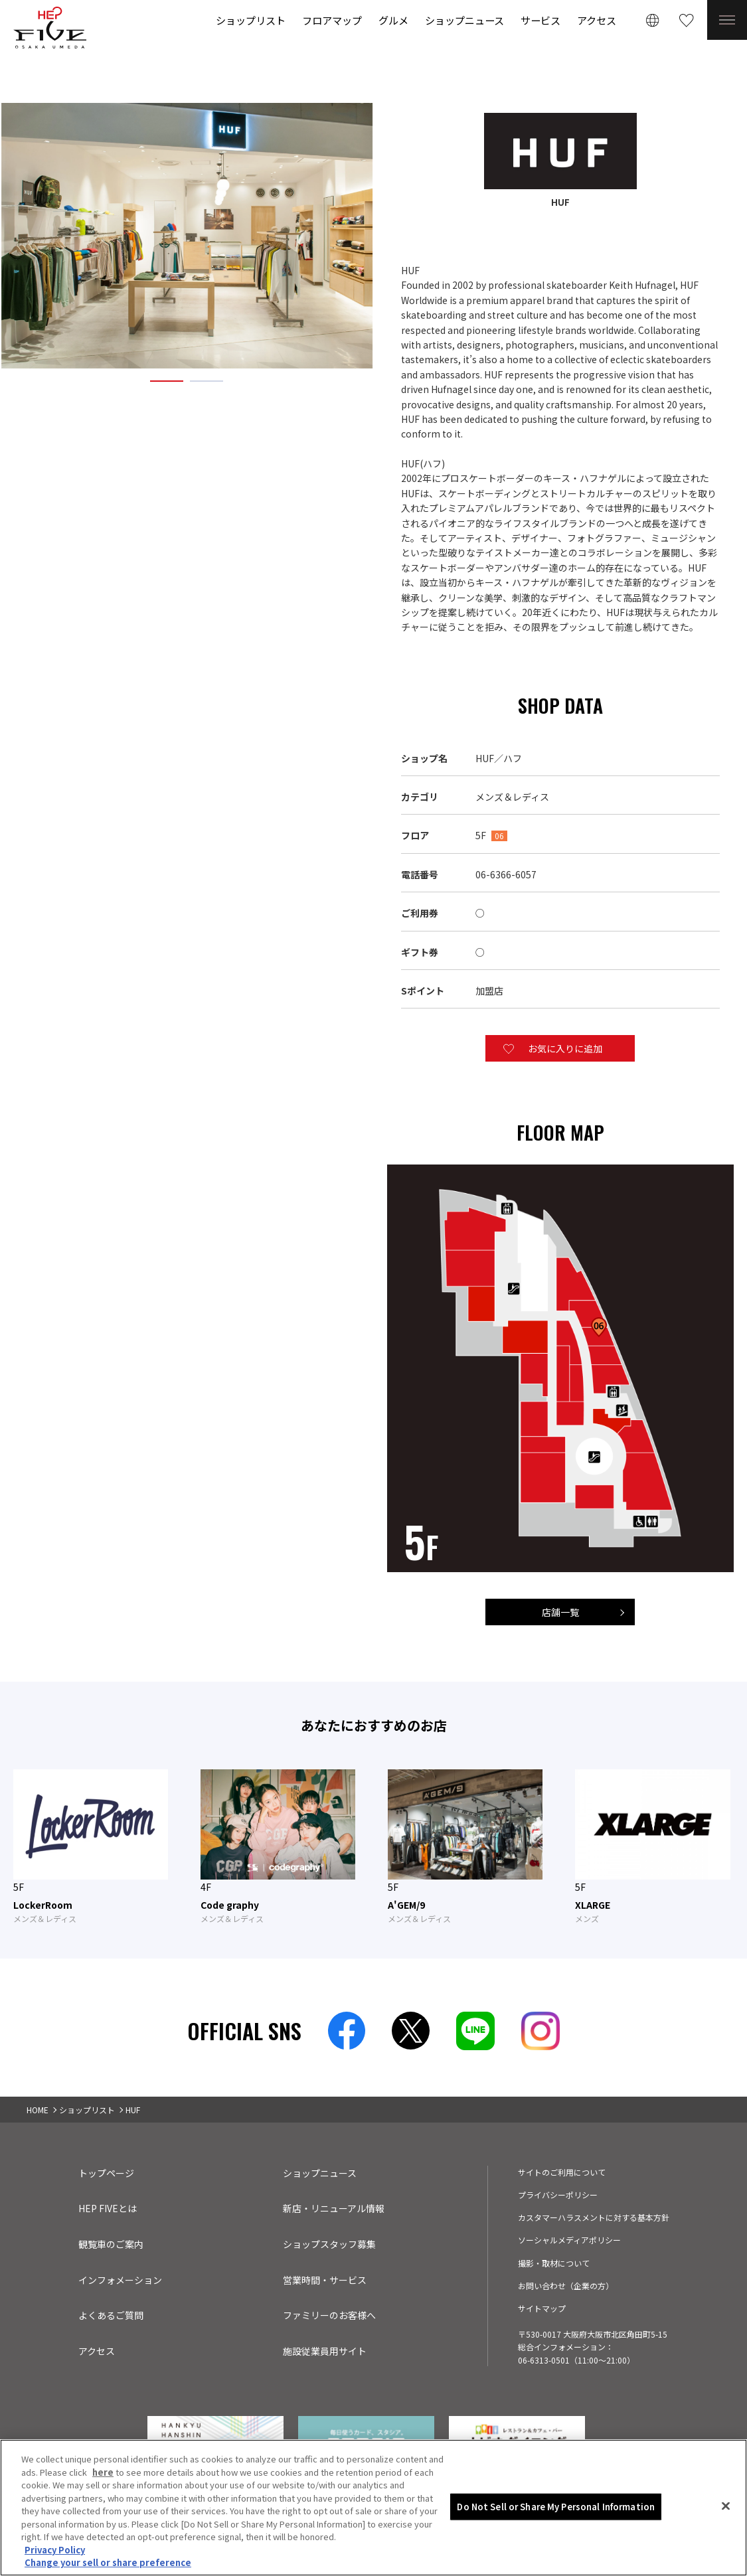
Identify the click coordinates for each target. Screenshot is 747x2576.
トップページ (106, 2173)
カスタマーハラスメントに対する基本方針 (593, 2217)
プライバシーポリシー (558, 2194)
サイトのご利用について (562, 2172)
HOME (37, 2109)
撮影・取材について (554, 2263)
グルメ (393, 20)
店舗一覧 (560, 1612)
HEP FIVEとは (107, 2208)
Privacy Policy (55, 2552)
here (103, 2474)
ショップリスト (251, 20)
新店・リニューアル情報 (333, 2208)
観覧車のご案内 (110, 2244)
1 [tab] (166, 379)
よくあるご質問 (110, 2315)
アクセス (596, 20)
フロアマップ (332, 20)
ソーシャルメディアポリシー (569, 2239)
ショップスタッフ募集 (329, 2244)
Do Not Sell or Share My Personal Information (556, 2509)
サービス (540, 20)
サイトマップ (542, 2308)
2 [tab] (206, 379)
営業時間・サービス (325, 2280)
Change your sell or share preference (108, 2565)
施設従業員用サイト (325, 2351)
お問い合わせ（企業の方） (566, 2285)
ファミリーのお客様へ (329, 2315)
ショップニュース (464, 20)
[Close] (725, 2509)
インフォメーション (120, 2280)
